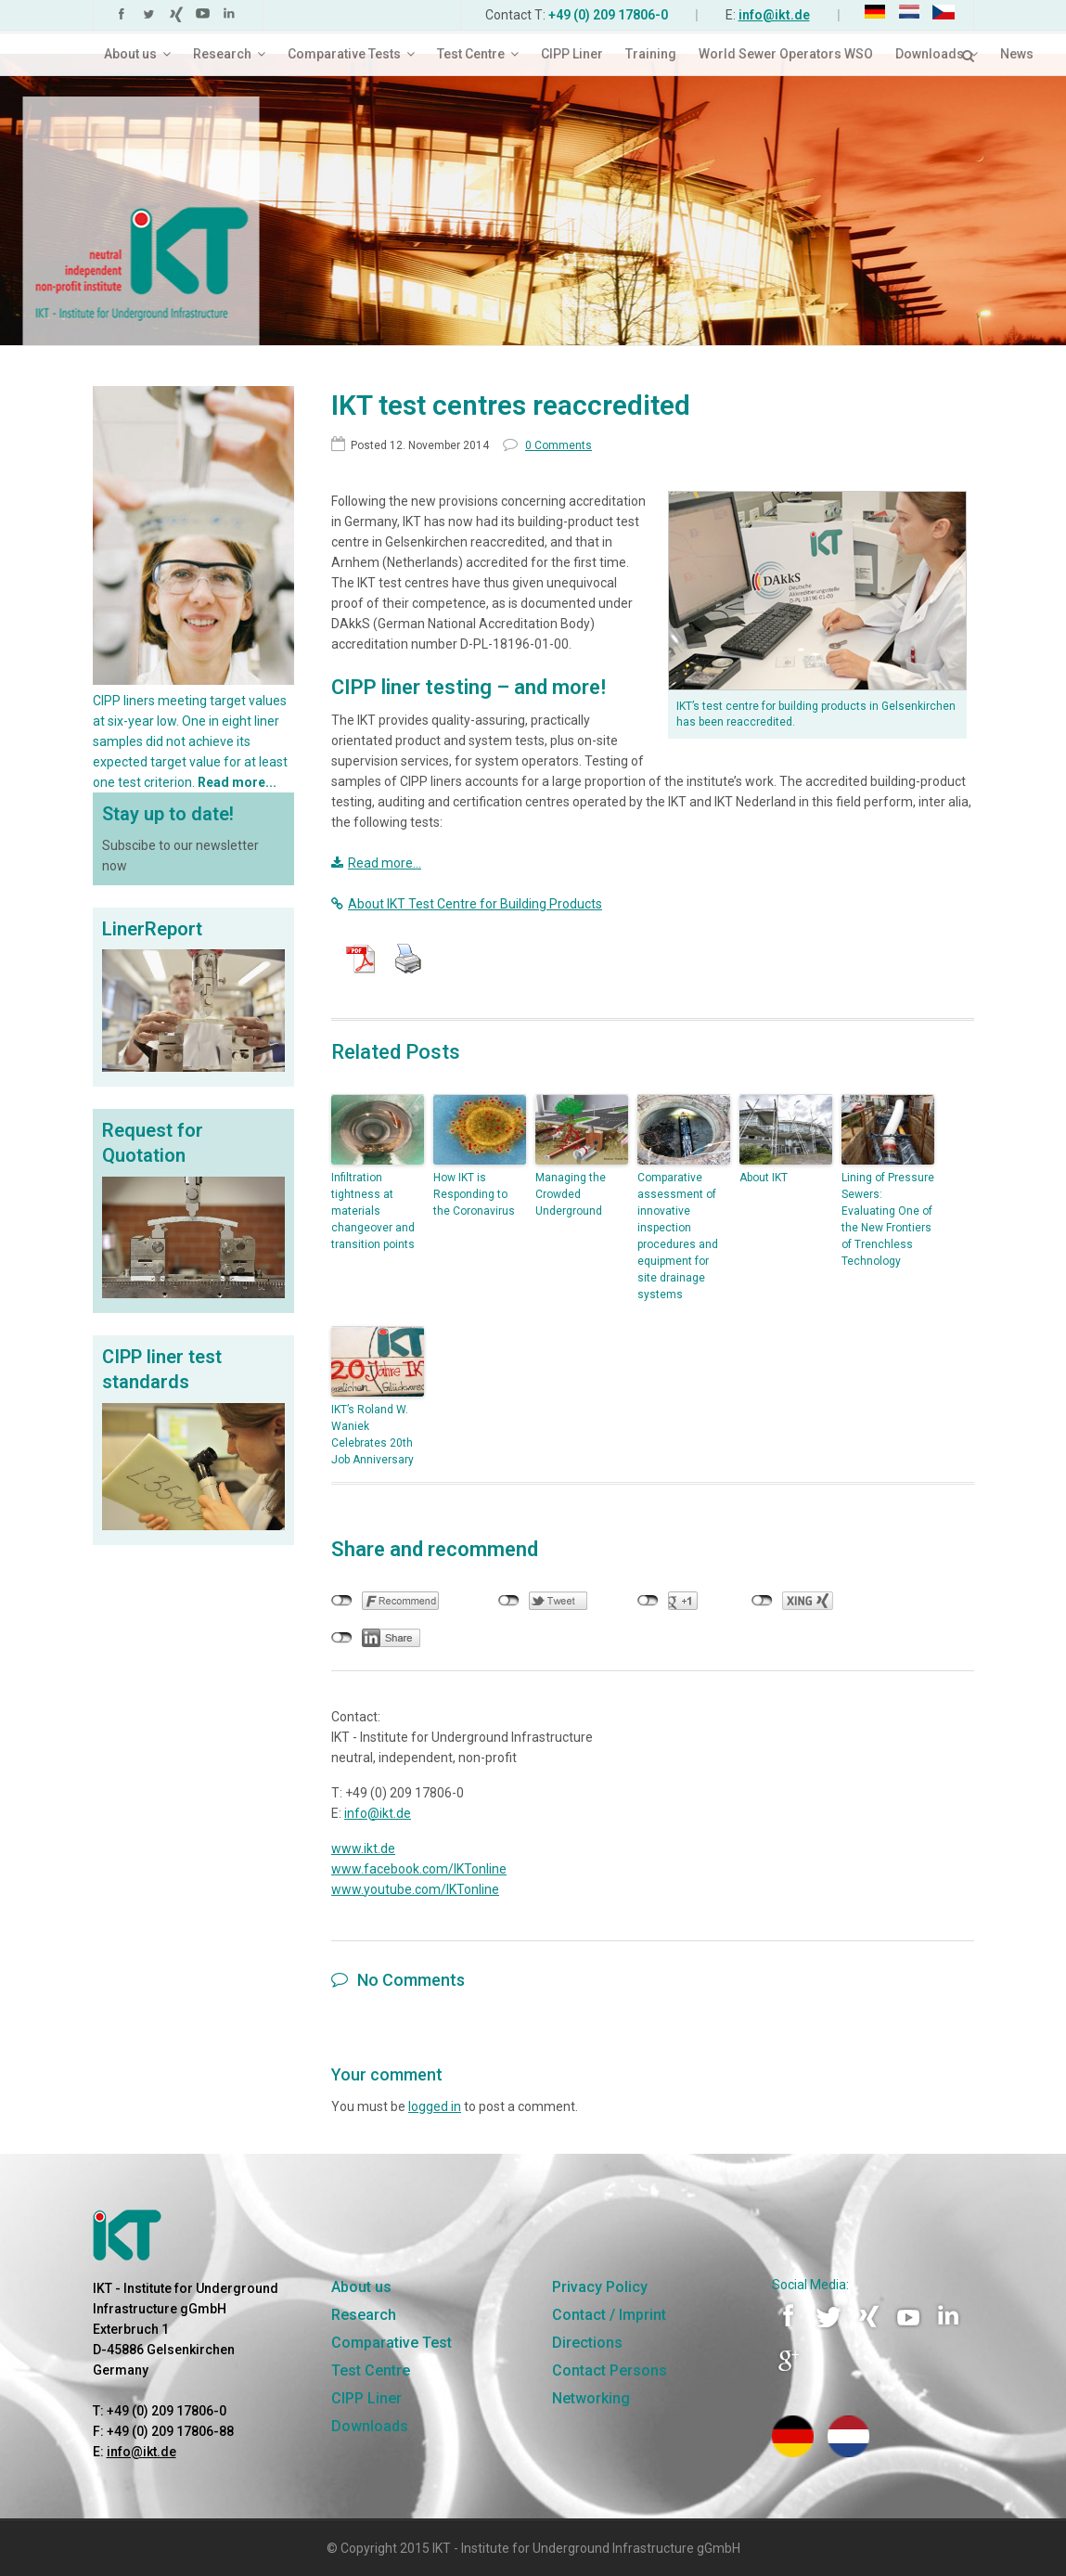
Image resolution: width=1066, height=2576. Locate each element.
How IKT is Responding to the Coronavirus (474, 1194)
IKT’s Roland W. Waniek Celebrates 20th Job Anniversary (372, 1434)
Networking (591, 2398)
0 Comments (547, 445)
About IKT (763, 1177)
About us (361, 2287)
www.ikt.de (363, 1848)
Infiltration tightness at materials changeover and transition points (373, 1211)
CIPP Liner (366, 2398)
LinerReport (152, 929)
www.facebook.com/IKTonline (419, 1868)
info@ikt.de (774, 14)
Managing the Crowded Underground (570, 1194)
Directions (587, 2342)
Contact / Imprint (609, 2315)
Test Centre (370, 2370)
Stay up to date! (168, 814)
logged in (434, 2106)
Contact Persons (609, 2370)
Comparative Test (391, 2342)
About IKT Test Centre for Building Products (466, 903)
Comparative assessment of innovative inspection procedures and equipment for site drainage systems (677, 1236)
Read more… (376, 863)
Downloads (369, 2426)
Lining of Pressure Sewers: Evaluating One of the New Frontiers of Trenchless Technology (887, 1219)
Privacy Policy (600, 2287)
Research (363, 2315)
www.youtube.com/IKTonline (415, 1889)
